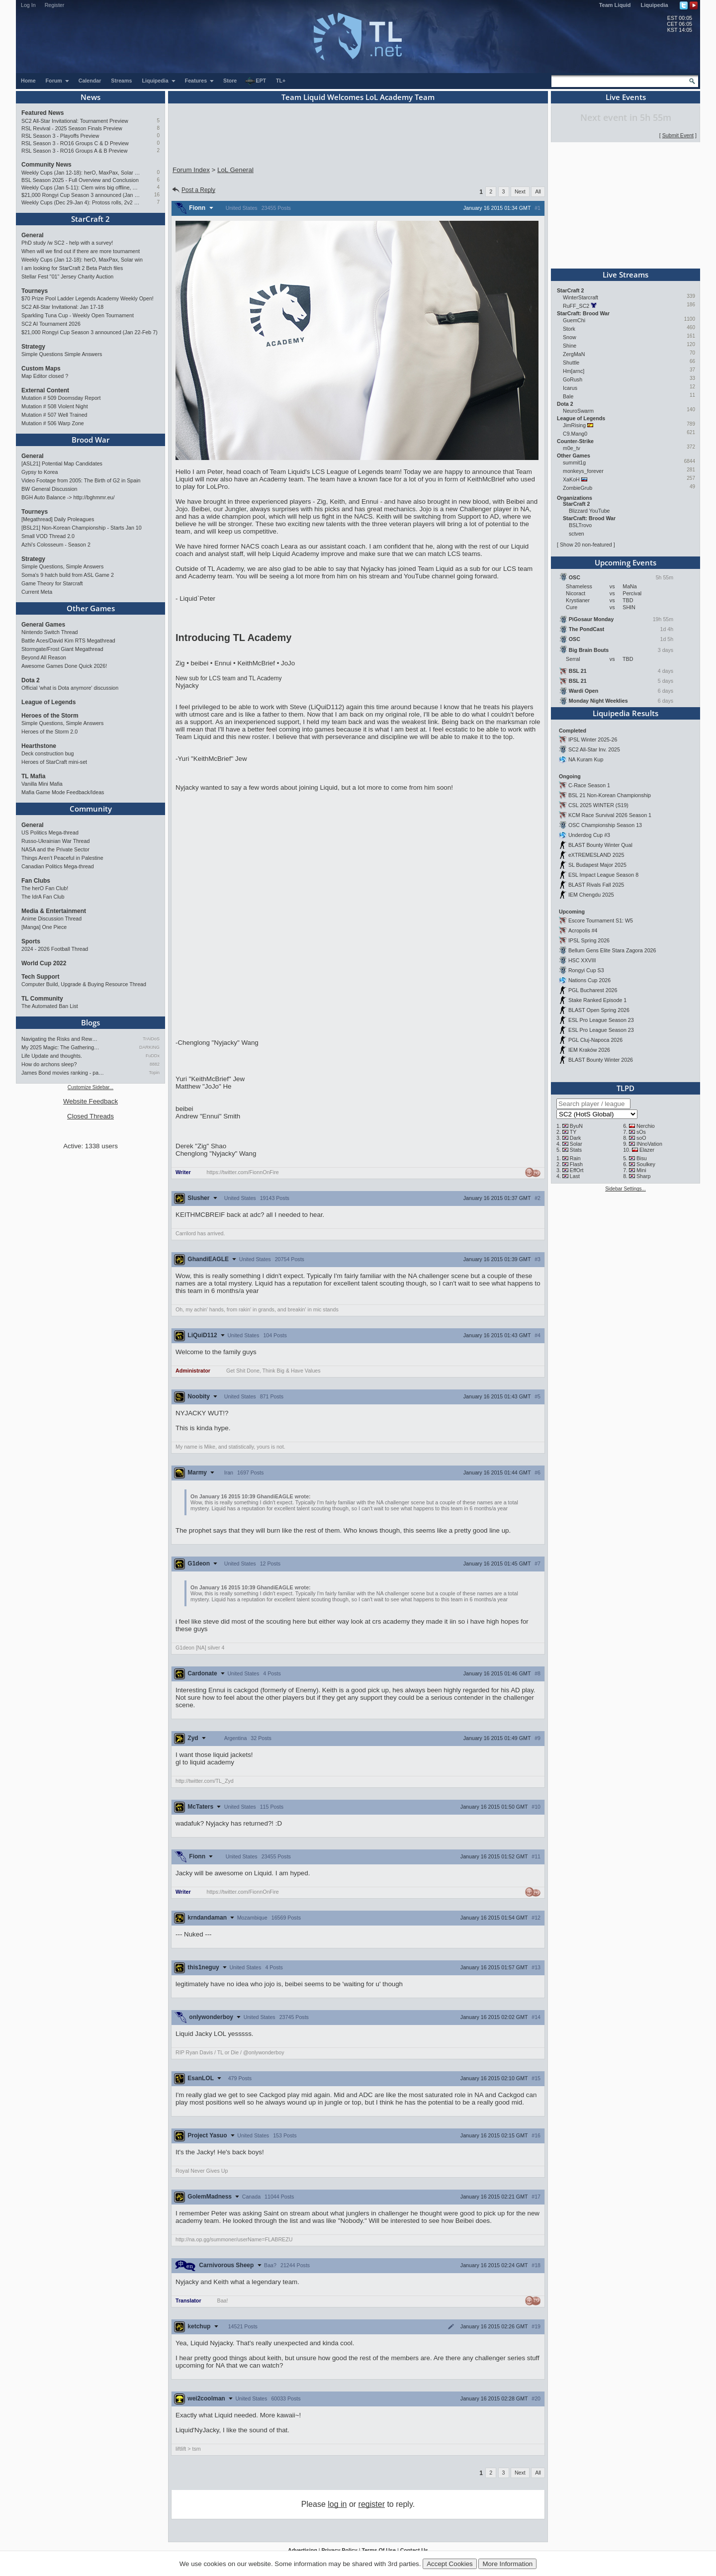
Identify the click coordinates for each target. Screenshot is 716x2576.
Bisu (641, 1158)
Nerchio (645, 1126)
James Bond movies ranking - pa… (62, 1073)
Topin (154, 1072)
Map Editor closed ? (44, 376)
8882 (155, 1064)
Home (28, 81)
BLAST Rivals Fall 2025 (596, 885)
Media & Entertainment (53, 911)
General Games (43, 624)
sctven (576, 534)
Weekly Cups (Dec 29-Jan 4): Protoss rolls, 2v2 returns (80, 202)
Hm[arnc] (573, 371)
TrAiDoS (151, 1038)
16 (157, 194)
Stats (576, 1150)
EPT (255, 81)
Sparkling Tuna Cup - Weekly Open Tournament (77, 315)
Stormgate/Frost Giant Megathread (62, 649)
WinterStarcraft (580, 297)
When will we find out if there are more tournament (80, 251)
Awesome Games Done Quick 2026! (64, 666)
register (371, 2504)
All (538, 191)
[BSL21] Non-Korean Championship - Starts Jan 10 (81, 528)
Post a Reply (193, 189)
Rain (575, 1158)
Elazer (646, 1150)
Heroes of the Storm (50, 715)
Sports (30, 941)
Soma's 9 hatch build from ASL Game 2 (67, 575)
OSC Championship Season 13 (605, 825)
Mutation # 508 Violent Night (54, 406)
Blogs (90, 1022)
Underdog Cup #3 (589, 835)
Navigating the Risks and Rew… (59, 1039)
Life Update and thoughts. (51, 1056)
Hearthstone (38, 745)
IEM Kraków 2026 (589, 1050)
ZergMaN (574, 354)
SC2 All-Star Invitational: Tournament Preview (74, 121)
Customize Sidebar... (90, 1087)
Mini (641, 1170)
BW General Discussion (49, 489)
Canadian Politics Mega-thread (57, 866)
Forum (58, 81)
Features (199, 81)
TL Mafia (33, 776)
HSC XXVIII (582, 960)
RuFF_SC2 (576, 306)
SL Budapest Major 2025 (597, 865)
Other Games (91, 608)
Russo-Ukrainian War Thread (55, 841)
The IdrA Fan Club (42, 897)
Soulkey (645, 1164)
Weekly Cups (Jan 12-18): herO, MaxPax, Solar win (80, 173)
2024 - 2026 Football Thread (54, 949)
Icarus (570, 388)
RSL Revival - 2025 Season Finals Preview (71, 128)
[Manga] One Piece (44, 927)
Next (520, 191)
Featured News (42, 112)
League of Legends (48, 702)
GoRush (572, 379)
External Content (45, 390)
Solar (576, 1144)
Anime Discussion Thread (51, 918)
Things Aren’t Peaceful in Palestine (62, 858)
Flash (576, 1164)
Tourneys (34, 290)
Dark (575, 1138)
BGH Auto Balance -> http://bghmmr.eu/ (67, 497)
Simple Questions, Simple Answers (62, 566)
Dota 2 (30, 680)
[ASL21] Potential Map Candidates (61, 463)
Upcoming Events (625, 562)
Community (91, 809)
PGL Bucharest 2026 (593, 990)
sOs (641, 1132)
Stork (569, 329)
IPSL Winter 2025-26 (593, 739)
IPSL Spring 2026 (589, 940)
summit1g (574, 462)
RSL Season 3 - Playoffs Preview (60, 136)
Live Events (626, 97)
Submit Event (678, 135)
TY (573, 1132)
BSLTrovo (580, 525)
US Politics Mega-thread (50, 832)
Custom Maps (41, 368)
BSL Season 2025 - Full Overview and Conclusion (80, 180)
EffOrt (577, 1170)
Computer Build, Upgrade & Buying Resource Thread (83, 984)
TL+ (280, 81)
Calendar (90, 81)
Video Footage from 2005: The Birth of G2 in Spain (81, 480)
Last (575, 1176)
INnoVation (649, 1144)
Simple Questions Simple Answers (61, 354)
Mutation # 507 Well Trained (54, 415)
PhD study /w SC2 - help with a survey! (67, 243)
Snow (569, 337)
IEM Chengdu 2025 (591, 895)
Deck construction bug (47, 753)
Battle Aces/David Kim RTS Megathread (68, 641)
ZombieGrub (577, 488)
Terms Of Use (378, 2550)
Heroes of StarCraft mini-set (54, 762)
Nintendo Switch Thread (49, 632)
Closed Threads (90, 1116)
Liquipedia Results (625, 713)
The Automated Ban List (49, 1006)
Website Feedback (90, 1101)
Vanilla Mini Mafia (42, 784)
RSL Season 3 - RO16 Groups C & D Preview (75, 143)
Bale (568, 396)
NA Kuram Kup (585, 759)
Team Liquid (615, 5)
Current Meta (36, 592)
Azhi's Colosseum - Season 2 (55, 545)
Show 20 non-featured (586, 545)
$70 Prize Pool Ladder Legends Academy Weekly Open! (87, 298)
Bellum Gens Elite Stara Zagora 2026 (612, 950)
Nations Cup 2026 (589, 980)
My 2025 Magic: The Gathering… (60, 1047)
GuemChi (574, 320)
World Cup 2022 (43, 963)
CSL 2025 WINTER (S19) (598, 805)
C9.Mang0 (575, 434)
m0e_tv (571, 448)
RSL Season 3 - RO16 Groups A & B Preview (74, 151)
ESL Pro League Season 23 (601, 1020)
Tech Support (40, 976)
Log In (28, 5)
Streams (121, 81)
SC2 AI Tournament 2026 (51, 324)
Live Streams (625, 274)
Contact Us (414, 2550)
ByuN (576, 1126)
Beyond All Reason (43, 657)
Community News (46, 164)
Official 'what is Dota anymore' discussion (69, 688)
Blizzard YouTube (589, 511)
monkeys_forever (583, 471)
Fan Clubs (35, 880)
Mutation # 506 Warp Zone (52, 423)
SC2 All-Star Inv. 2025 (594, 749)
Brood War (90, 440)
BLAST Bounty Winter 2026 (600, 1060)
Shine (569, 346)
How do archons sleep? (49, 1064)
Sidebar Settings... (625, 1189)
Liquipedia (654, 5)
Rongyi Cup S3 (586, 970)
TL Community (42, 998)
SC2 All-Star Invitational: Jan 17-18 (62, 307)
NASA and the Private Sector (55, 849)
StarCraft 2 (90, 219)
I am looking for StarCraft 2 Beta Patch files (72, 268)
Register (55, 5)
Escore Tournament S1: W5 (600, 920)
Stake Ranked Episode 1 (597, 1000)
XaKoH (571, 479)
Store (230, 81)
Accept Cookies (450, 2564)
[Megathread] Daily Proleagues (57, 519)
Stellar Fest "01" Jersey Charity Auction (67, 276)
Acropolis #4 (583, 930)
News (90, 97)
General (32, 235)
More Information (507, 2564)
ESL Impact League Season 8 (603, 875)
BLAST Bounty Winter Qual (600, 845)
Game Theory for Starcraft (52, 583)
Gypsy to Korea (39, 472)
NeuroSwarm (578, 411)
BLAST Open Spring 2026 (598, 1010)
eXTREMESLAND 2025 (596, 855)
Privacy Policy (339, 2550)
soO (641, 1138)
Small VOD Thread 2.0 (48, 536)
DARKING (149, 1047)
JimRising (574, 425)
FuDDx (153, 1055)
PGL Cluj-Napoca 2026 (595, 1040)
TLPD (625, 1088)
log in (337, 2504)
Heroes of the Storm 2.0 (49, 732)
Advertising (302, 2550)
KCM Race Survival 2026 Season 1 (609, 815)
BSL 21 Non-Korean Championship (609, 795)
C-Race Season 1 (589, 785)
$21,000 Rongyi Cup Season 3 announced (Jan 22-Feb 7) (80, 195)
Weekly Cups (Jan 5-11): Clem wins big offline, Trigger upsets (80, 187)
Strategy (33, 346)
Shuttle (571, 363)
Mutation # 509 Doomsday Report (60, 398)
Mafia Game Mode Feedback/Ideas (62, 792)
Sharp (643, 1176)
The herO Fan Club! (44, 888)
